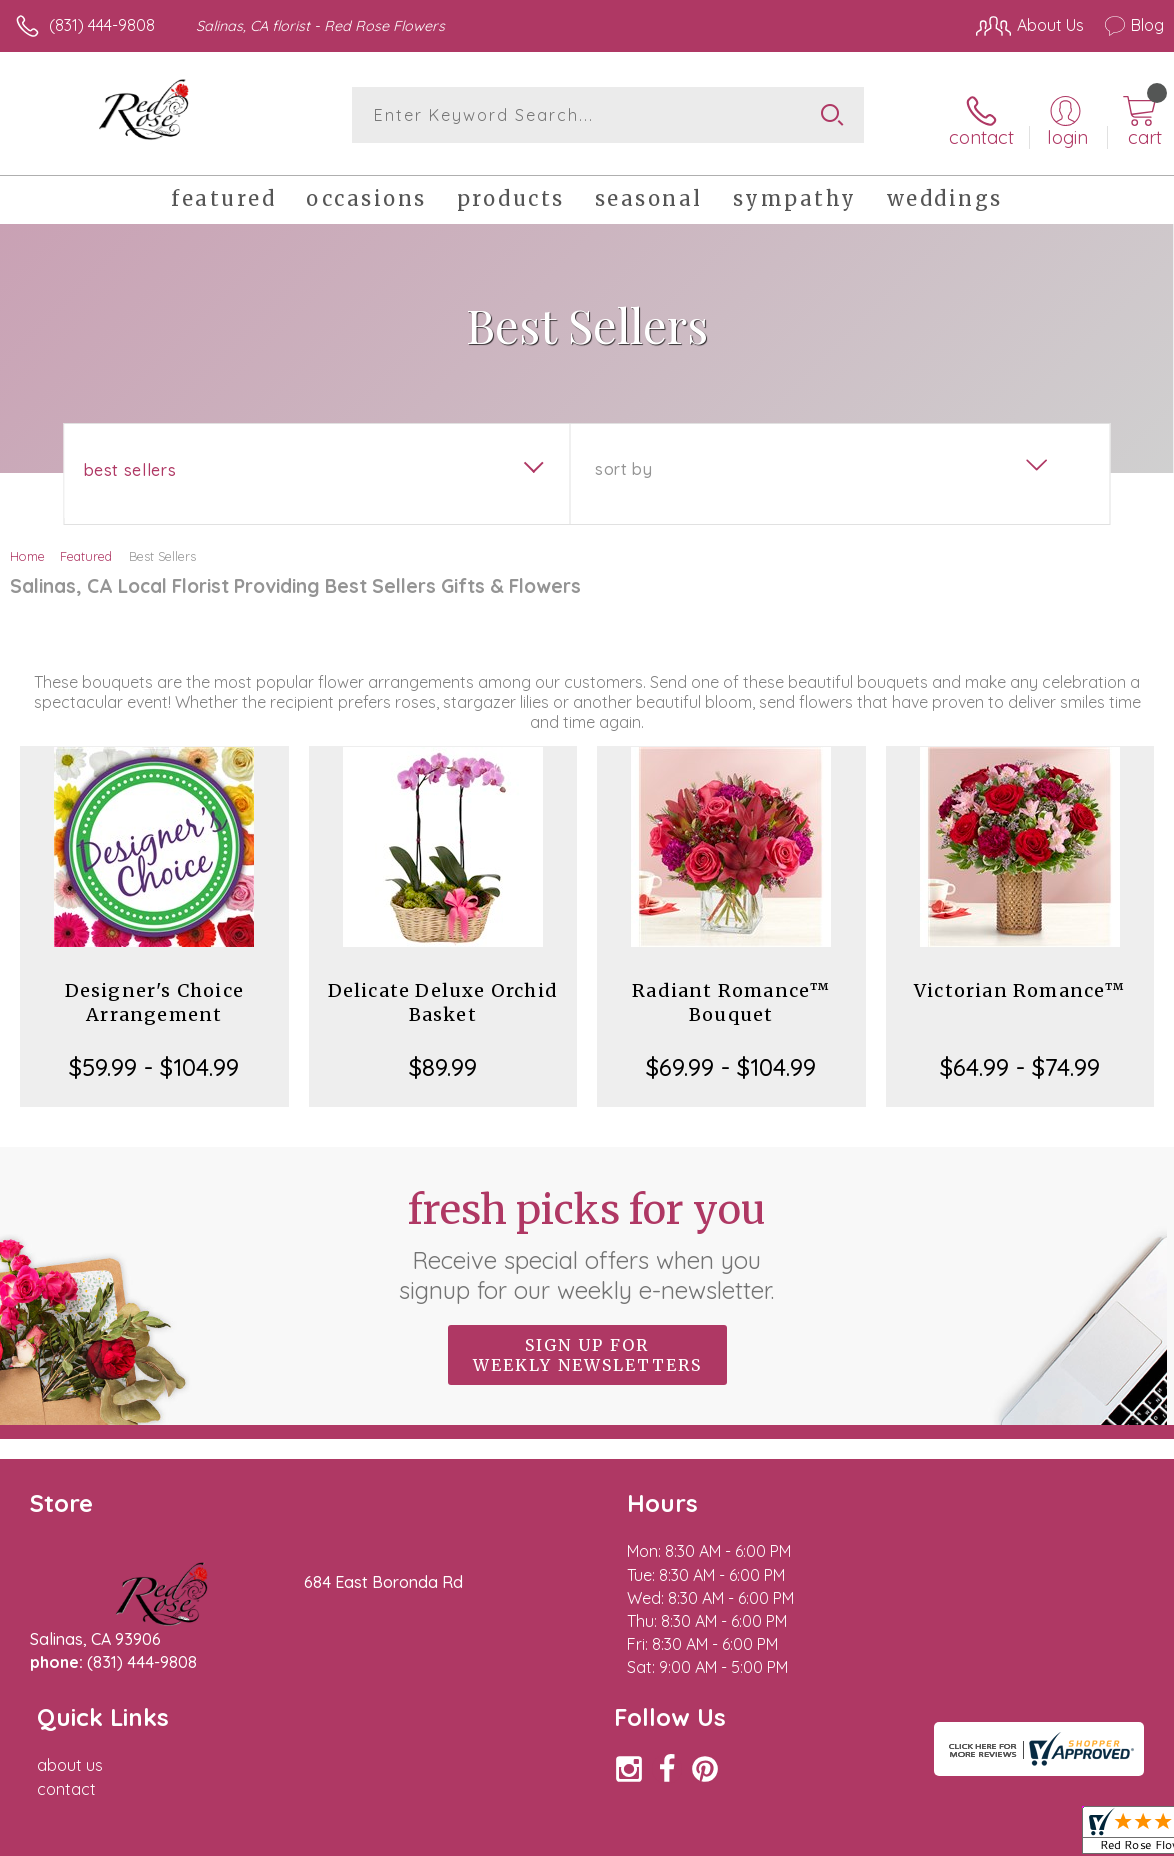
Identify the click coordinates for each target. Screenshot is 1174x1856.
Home (27, 548)
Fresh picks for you (587, 1237)
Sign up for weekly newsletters (587, 1347)
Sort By (623, 461)
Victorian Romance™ (1020, 982)
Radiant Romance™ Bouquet (731, 994)
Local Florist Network (967, 1836)
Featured (86, 548)
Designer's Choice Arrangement (154, 994)
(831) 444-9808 (102, 25)
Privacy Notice (824, 1836)
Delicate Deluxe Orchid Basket (443, 994)
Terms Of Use (706, 1836)
